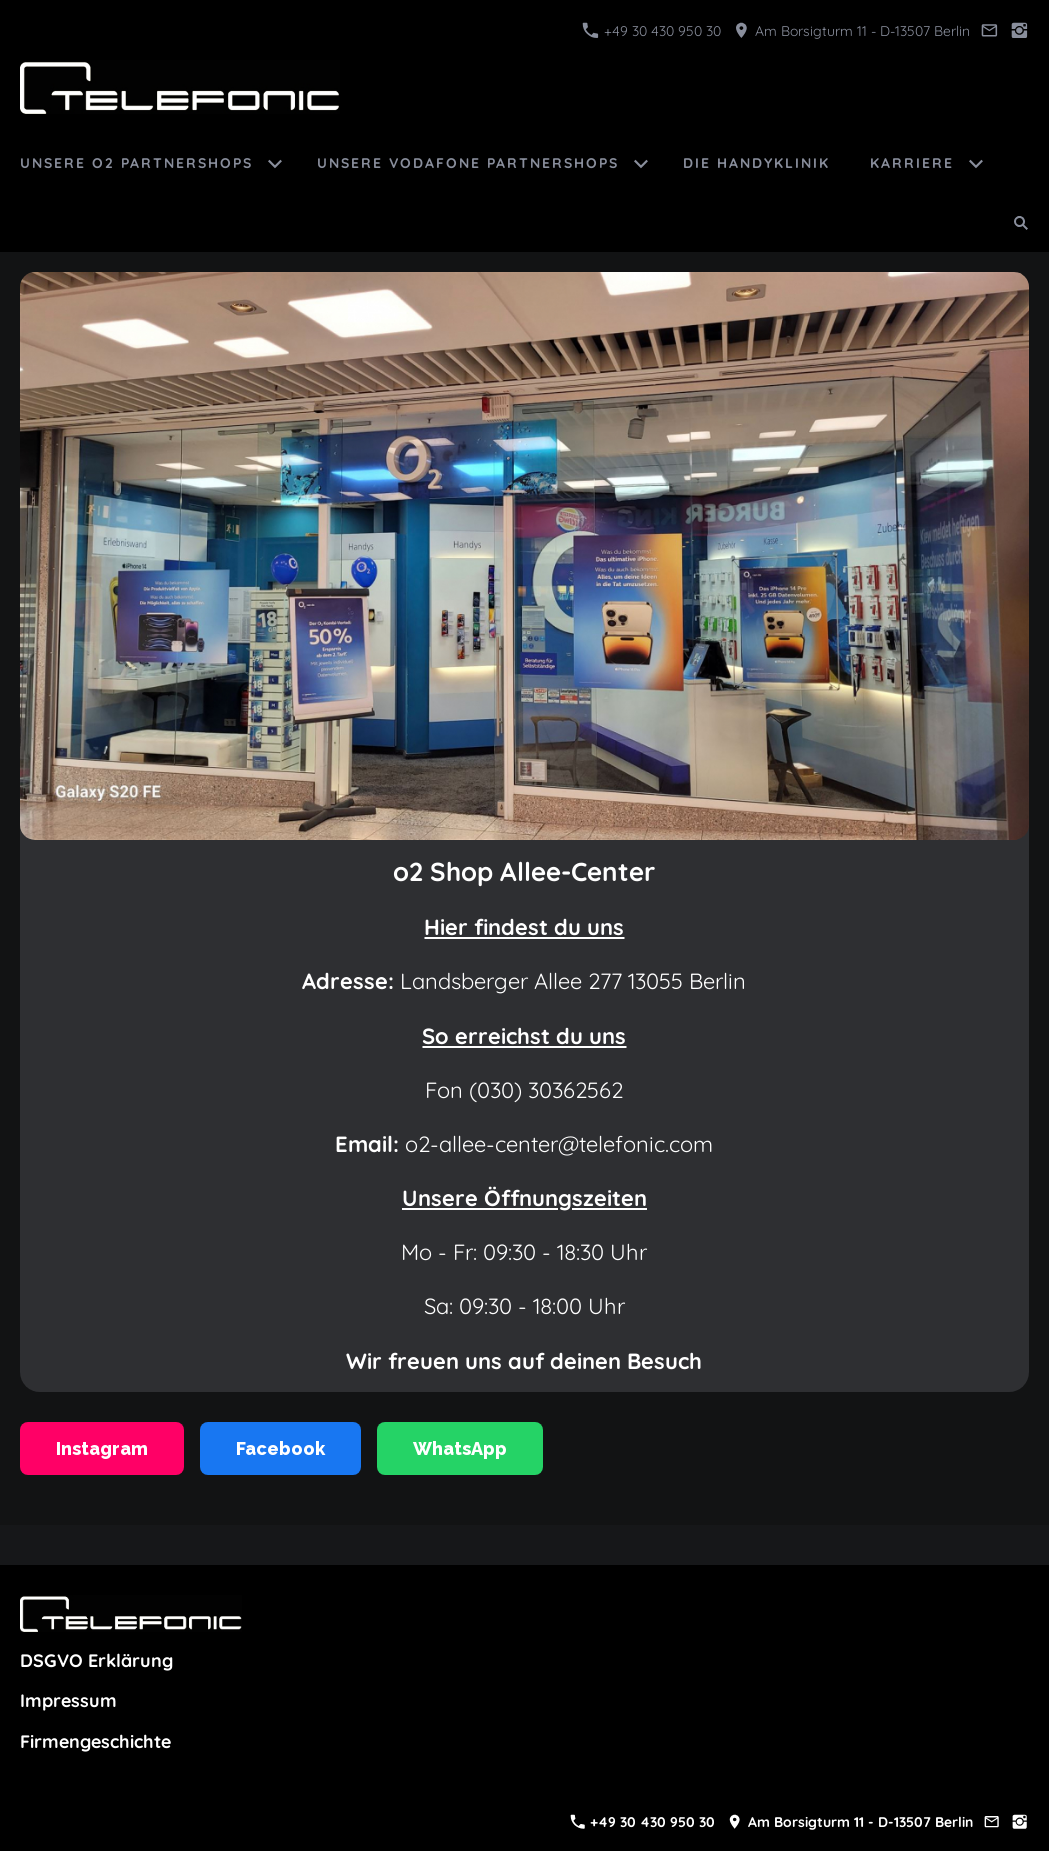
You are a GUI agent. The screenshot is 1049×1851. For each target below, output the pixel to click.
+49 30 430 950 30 (651, 31)
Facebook (280, 1448)
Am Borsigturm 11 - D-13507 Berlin (851, 31)
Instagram (102, 1448)
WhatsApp (460, 1448)
